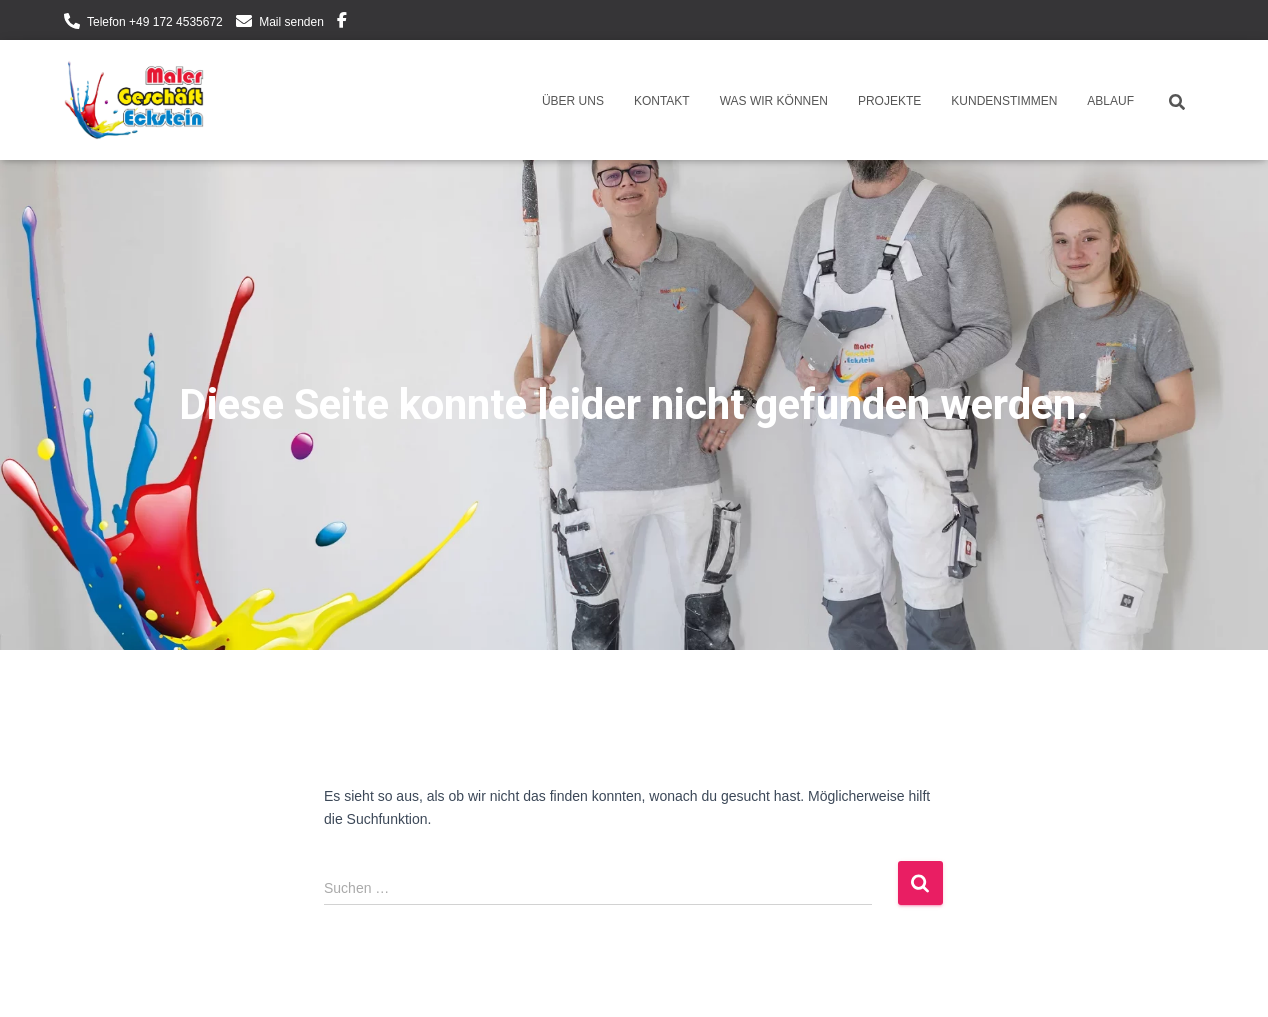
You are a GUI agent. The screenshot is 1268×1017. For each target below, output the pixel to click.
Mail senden (291, 22)
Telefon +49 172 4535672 (155, 22)
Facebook (342, 23)
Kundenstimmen (1004, 101)
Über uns (573, 101)
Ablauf (1110, 101)
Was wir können (774, 101)
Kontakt (662, 101)
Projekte (889, 101)
